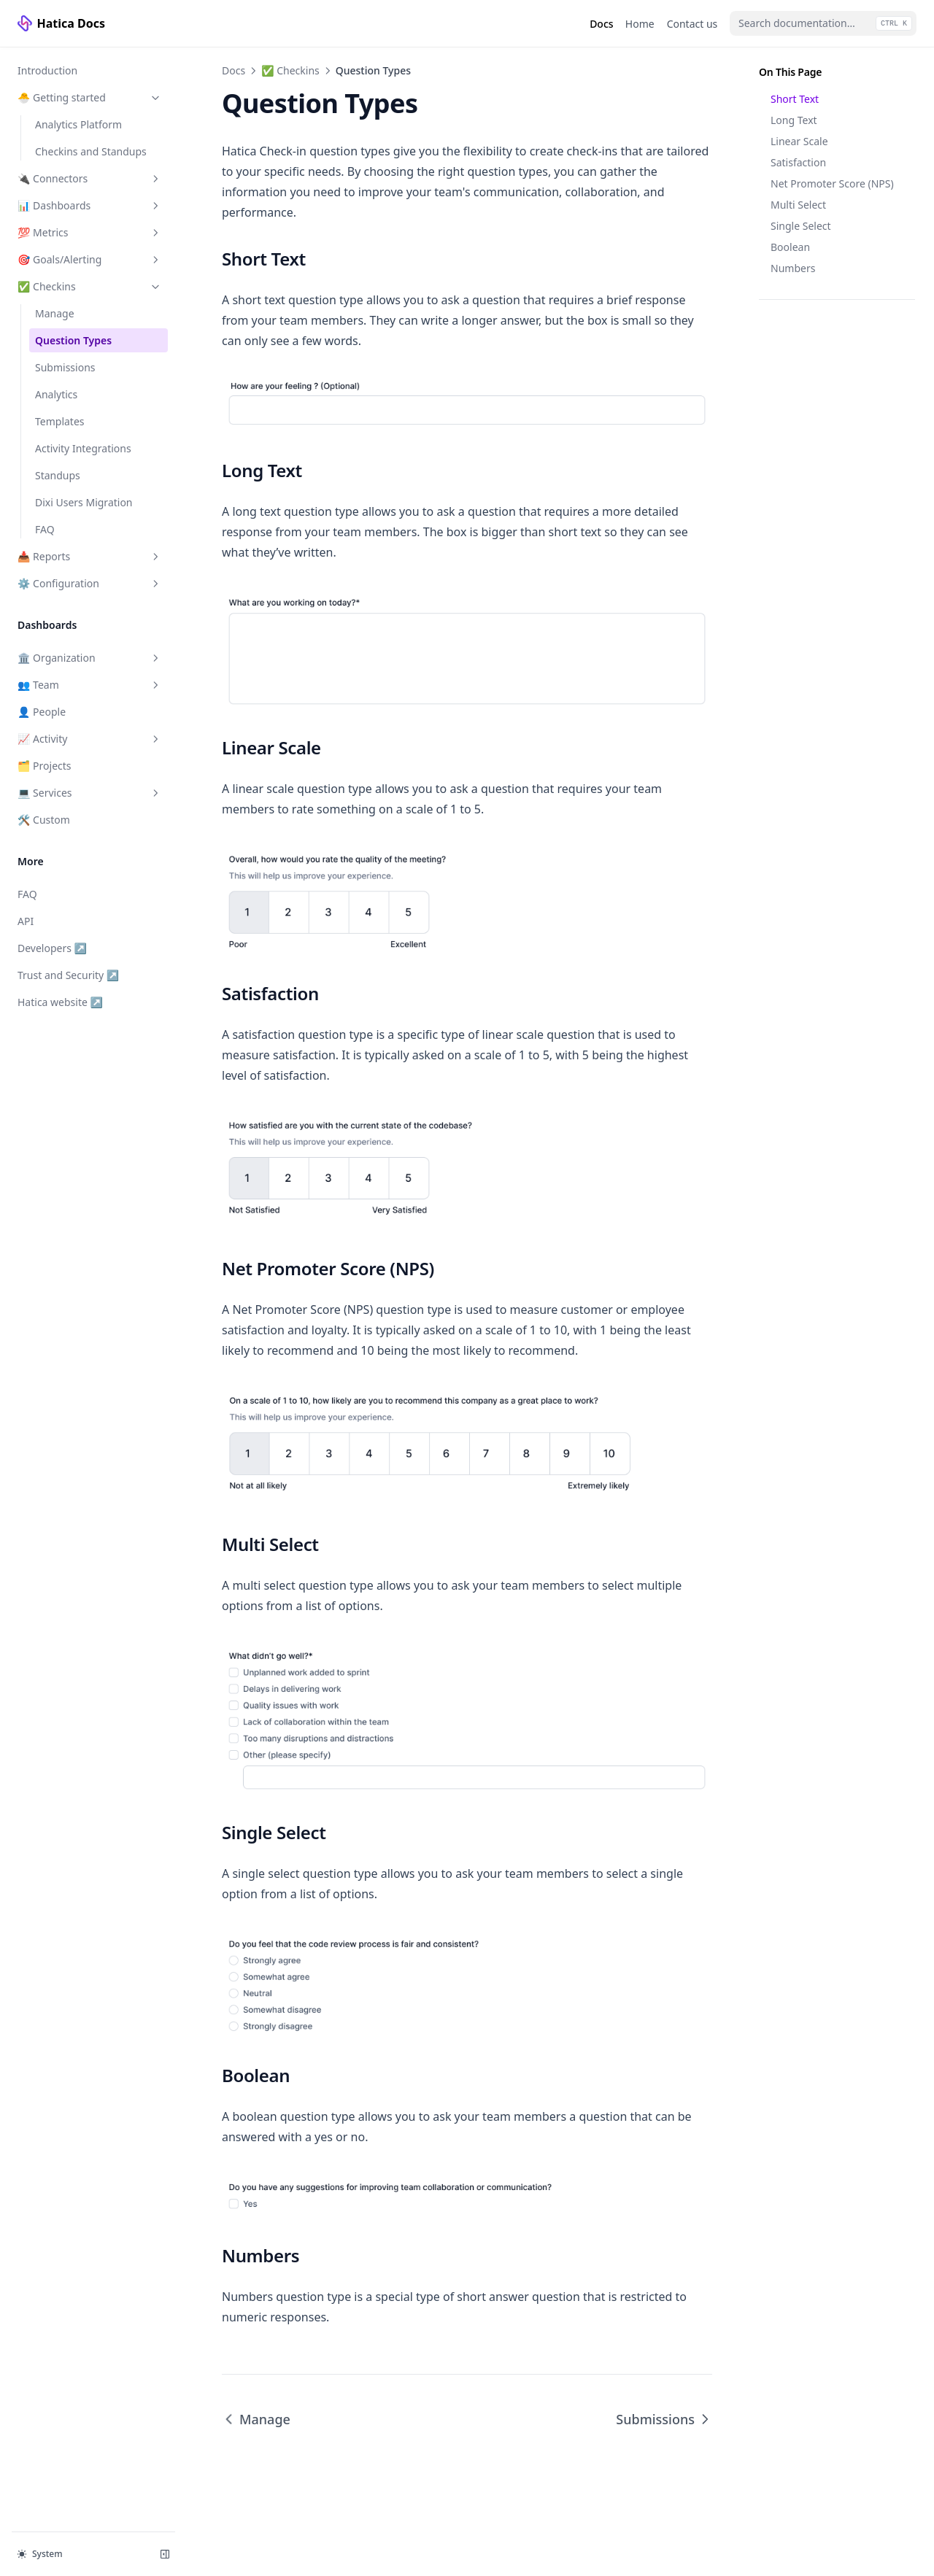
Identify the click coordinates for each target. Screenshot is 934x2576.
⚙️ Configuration (90, 583)
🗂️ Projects (45, 766)
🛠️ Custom (44, 820)
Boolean (790, 247)
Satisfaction (798, 162)
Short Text (795, 99)
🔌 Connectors (90, 178)
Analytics (56, 394)
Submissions (65, 367)
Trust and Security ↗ (68, 974)
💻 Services (90, 793)
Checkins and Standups (91, 151)
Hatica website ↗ (65, 1001)
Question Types (73, 340)
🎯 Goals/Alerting (90, 259)
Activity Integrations (83, 448)
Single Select (801, 226)
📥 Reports (90, 556)
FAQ (45, 529)
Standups (57, 475)
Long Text (794, 120)
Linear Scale (799, 141)
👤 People (42, 712)
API (26, 921)
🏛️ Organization (90, 658)
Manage (54, 313)
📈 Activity (90, 739)
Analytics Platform (78, 124)
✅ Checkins (90, 286)
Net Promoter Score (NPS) (832, 183)
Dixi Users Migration (84, 502)
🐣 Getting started (90, 97)
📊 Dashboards (90, 205)
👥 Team (90, 685)
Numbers (793, 268)
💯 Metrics (90, 232)
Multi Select (798, 205)
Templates (60, 421)
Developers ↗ (65, 947)
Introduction (47, 70)
